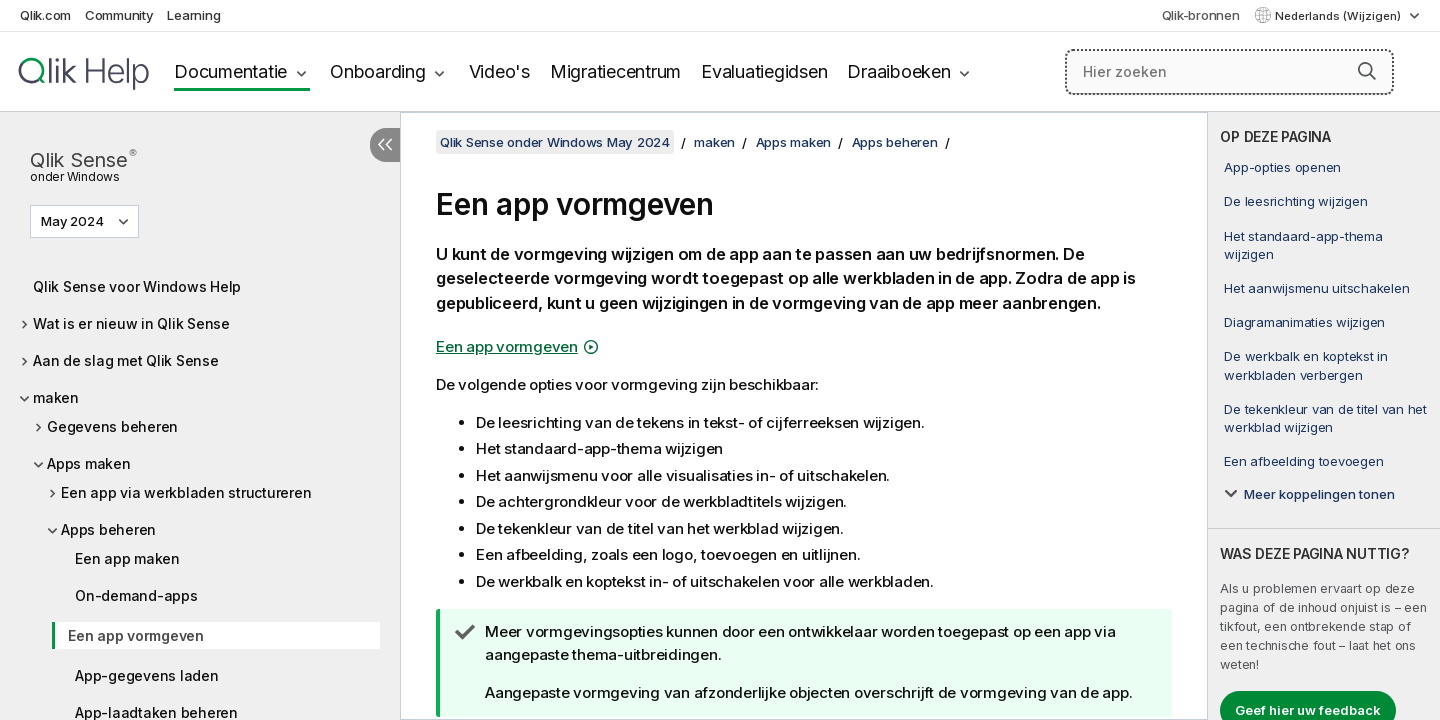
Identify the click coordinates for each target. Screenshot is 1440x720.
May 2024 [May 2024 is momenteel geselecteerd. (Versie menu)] (74, 221)
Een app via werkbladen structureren (186, 492)
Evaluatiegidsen (764, 71)
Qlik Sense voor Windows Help (137, 286)
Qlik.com (45, 15)
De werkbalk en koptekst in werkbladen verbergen (1306, 365)
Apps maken (89, 463)
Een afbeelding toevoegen (1303, 461)
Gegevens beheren (112, 426)
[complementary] (1324, 416)
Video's (499, 71)
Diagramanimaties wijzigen (1304, 322)
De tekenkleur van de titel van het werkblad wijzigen (1325, 418)
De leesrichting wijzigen (1295, 201)
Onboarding (378, 71)
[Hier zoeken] (1229, 72)
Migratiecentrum (615, 71)
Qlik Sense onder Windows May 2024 (555, 142)
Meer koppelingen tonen (1319, 494)
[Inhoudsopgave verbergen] (385, 145)
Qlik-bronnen (1201, 15)
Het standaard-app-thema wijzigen (1303, 245)
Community (119, 15)
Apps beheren (108, 529)
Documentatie (230, 71)
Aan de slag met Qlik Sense (126, 360)
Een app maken (127, 558)
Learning (193, 15)
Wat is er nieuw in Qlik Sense (131, 323)
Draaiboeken (898, 71)
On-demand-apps (136, 595)
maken (56, 397)
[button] (1367, 71)
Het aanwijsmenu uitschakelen (1316, 288)
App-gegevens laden (147, 675)
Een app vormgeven (136, 635)
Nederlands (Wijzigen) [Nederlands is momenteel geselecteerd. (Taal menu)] (1339, 16)
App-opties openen (1282, 167)
